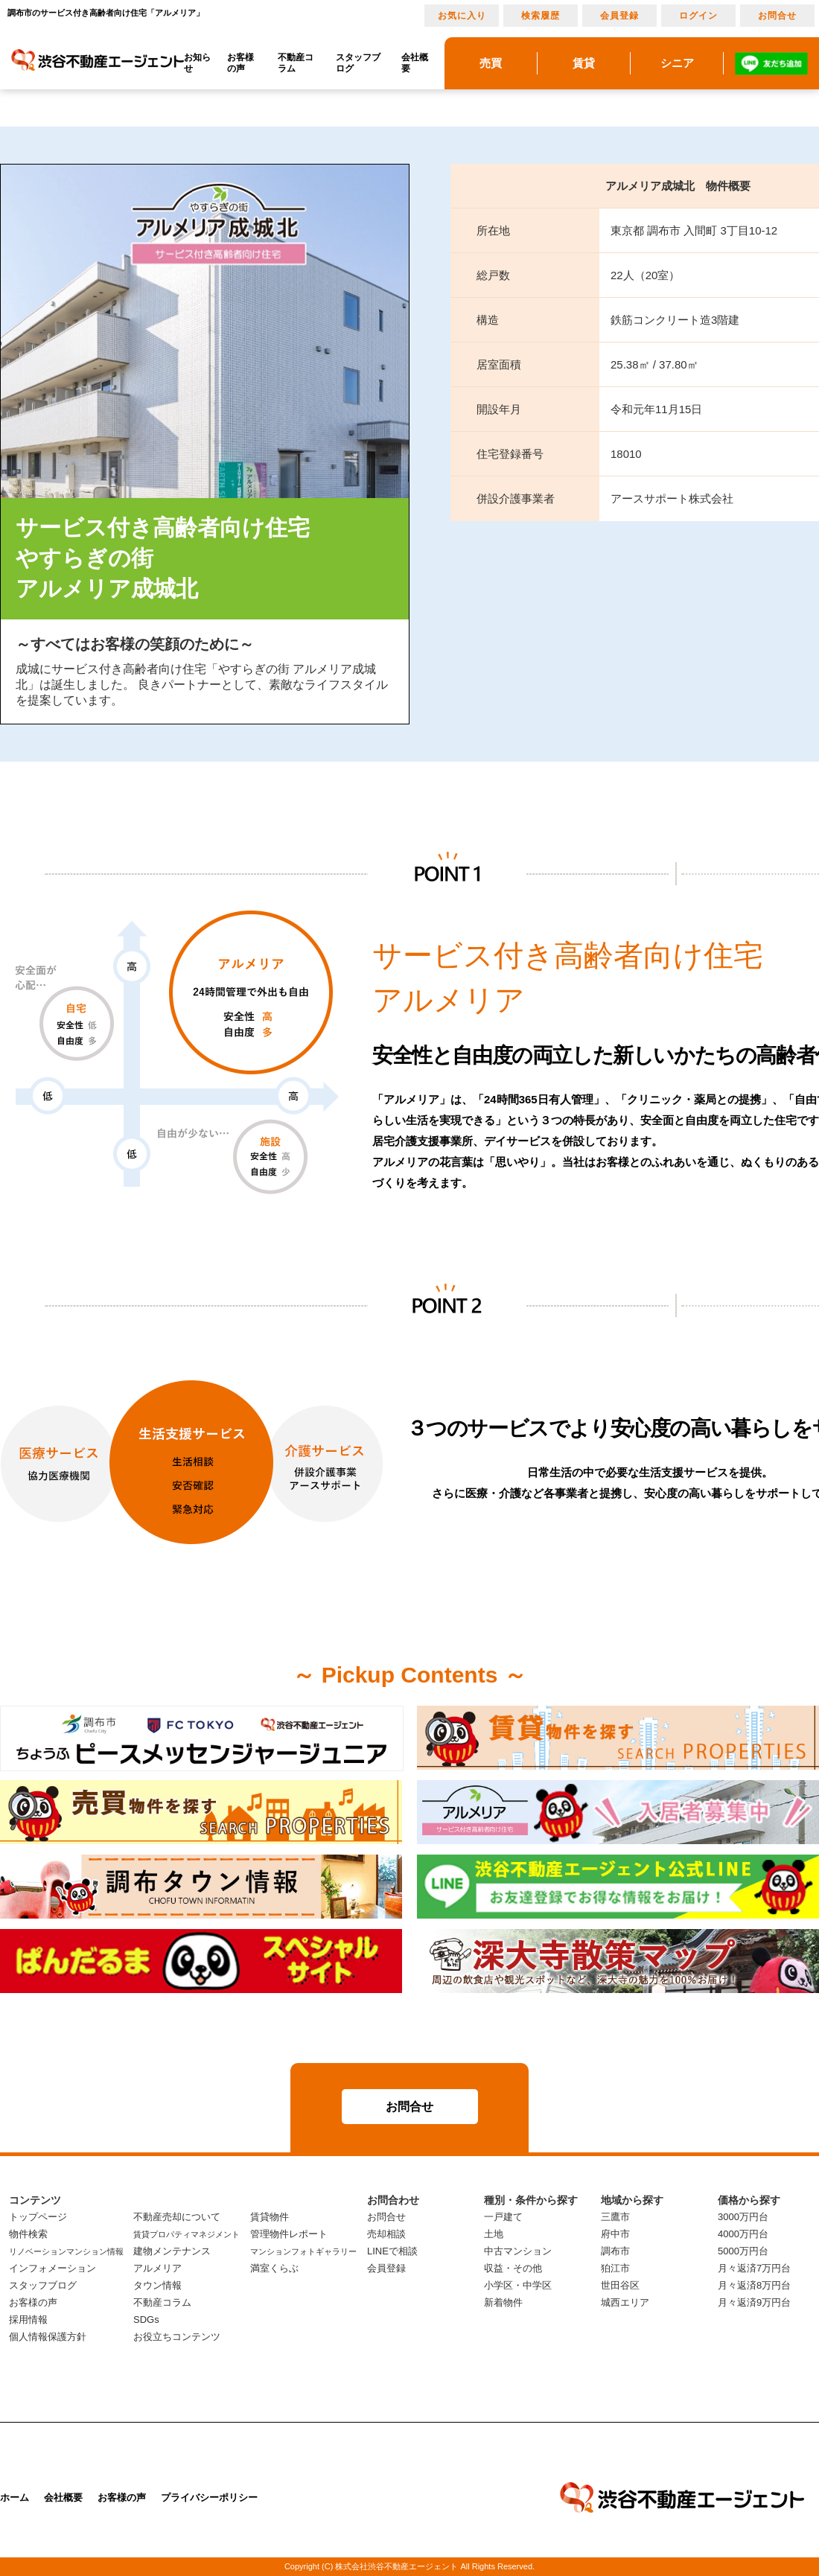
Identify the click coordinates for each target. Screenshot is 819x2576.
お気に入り (462, 15)
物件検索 (28, 2233)
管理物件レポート (289, 2233)
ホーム (14, 2497)
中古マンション (518, 2251)
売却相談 (386, 2233)
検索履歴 (540, 15)
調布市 (615, 2251)
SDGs (146, 2319)
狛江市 (615, 2268)
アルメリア (157, 2268)
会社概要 (414, 63)
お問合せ (777, 15)
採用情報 (28, 2319)
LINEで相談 (392, 2251)
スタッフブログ (358, 63)
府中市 (615, 2233)
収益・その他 (513, 2268)
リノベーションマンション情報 (66, 2251)
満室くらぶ (274, 2268)
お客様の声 (240, 63)
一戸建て (503, 2216)
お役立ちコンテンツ (176, 2336)
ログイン (698, 15)
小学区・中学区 (518, 2285)
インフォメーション (52, 2268)
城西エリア (625, 2302)
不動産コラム (295, 63)
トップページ (38, 2216)
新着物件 (503, 2302)
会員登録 (619, 15)
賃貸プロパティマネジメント (186, 2234)
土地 (493, 2233)
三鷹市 (615, 2216)
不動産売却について (176, 2216)
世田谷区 (620, 2285)
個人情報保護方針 (47, 2336)
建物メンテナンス (172, 2251)
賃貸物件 (269, 2216)
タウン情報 (157, 2285)
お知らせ (197, 63)
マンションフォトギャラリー (303, 2251)
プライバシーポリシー (209, 2497)
